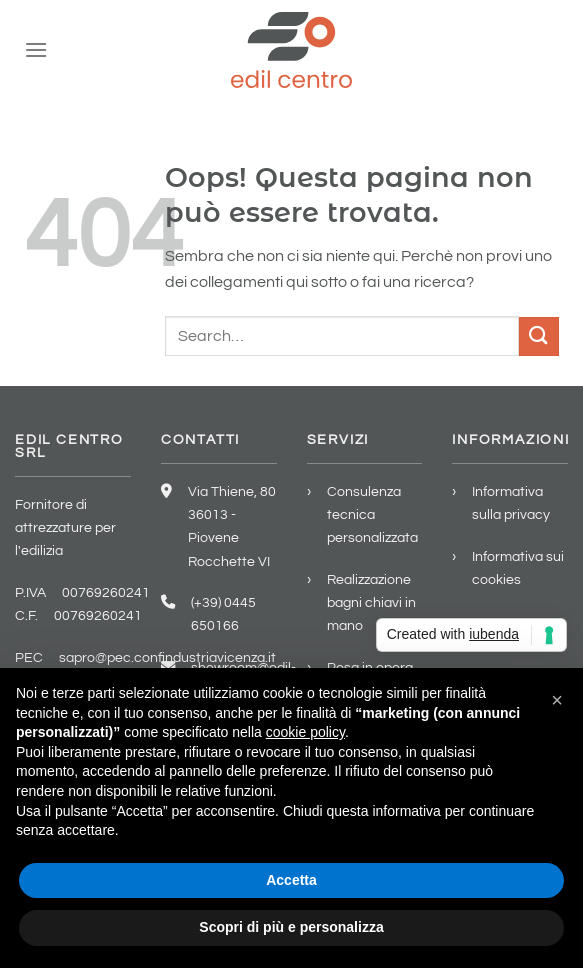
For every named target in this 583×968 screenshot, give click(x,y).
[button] (557, 700)
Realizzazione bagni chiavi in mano (371, 602)
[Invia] (539, 336)
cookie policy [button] (305, 732)
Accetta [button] (291, 880)
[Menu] (36, 49)
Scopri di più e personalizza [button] (291, 927)
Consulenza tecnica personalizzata (372, 514)
